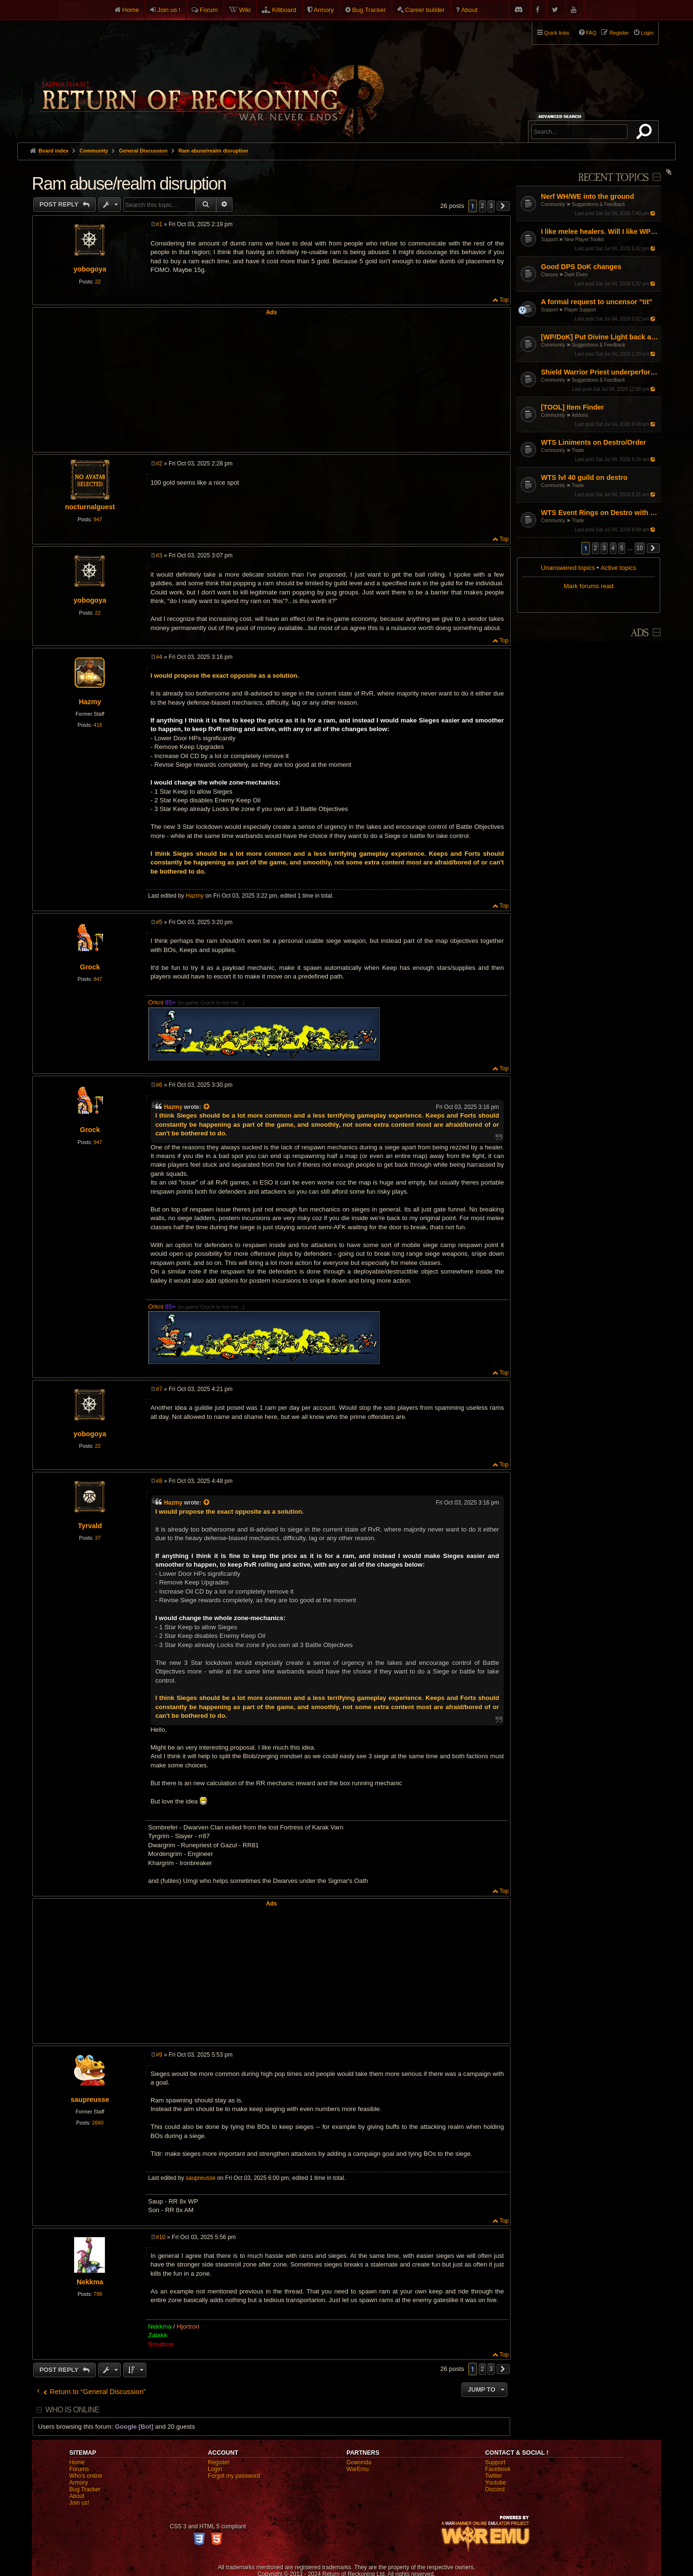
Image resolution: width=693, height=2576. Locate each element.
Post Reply (59, 204)
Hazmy (90, 702)
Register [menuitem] (619, 33)
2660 (97, 2122)
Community (553, 204)
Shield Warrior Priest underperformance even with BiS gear (600, 372)
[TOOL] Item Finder (572, 407)
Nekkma (90, 2282)
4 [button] (613, 548)
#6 (159, 1085)
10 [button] (640, 548)
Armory (324, 9)
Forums (79, 2469)
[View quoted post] (207, 1107)
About (469, 9)
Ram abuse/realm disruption (213, 151)
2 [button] (595, 548)
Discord (495, 2489)
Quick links (556, 33)
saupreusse (90, 2099)
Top (504, 299)
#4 (159, 657)
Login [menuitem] (647, 33)
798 (97, 2294)
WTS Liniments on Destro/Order (593, 442)
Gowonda (358, 2462)
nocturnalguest (90, 507)
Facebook (498, 2469)
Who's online (85, 2476)
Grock (90, 967)
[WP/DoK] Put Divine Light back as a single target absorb (600, 337)
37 (98, 1538)
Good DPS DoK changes (581, 266)
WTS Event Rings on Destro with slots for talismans (600, 512)
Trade (578, 450)
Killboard (284, 9)
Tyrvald (90, 1526)
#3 (159, 555)
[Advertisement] (271, 383)
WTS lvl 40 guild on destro (584, 477)
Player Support (580, 309)
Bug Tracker (369, 9)
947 (97, 519)
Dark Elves (576, 274)
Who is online (72, 2410)
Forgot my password (234, 2476)
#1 (159, 224)
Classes (549, 274)
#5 (159, 922)
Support (549, 239)
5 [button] (622, 548)
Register (219, 2462)
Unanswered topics (568, 567)
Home (130, 9)
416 (97, 725)
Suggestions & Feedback (598, 204)
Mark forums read (588, 586)
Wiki (245, 9)
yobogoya (90, 269)
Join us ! (168, 9)
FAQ (591, 33)
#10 (161, 2237)
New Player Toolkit (583, 239)
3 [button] (604, 548)
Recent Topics (613, 178)
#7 (159, 1389)
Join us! (79, 2502)
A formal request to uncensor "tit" (596, 302)
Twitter (493, 2476)
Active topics (618, 567)
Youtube (495, 2482)
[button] (653, 548)
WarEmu (357, 2469)
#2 (159, 463)
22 (98, 281)
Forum (209, 9)
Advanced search (561, 116)
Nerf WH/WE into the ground (587, 196)
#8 (159, 1481)
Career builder (425, 9)
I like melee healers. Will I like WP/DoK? (600, 231)
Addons (580, 415)
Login (215, 2469)
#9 (159, 2054)
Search (645, 133)
